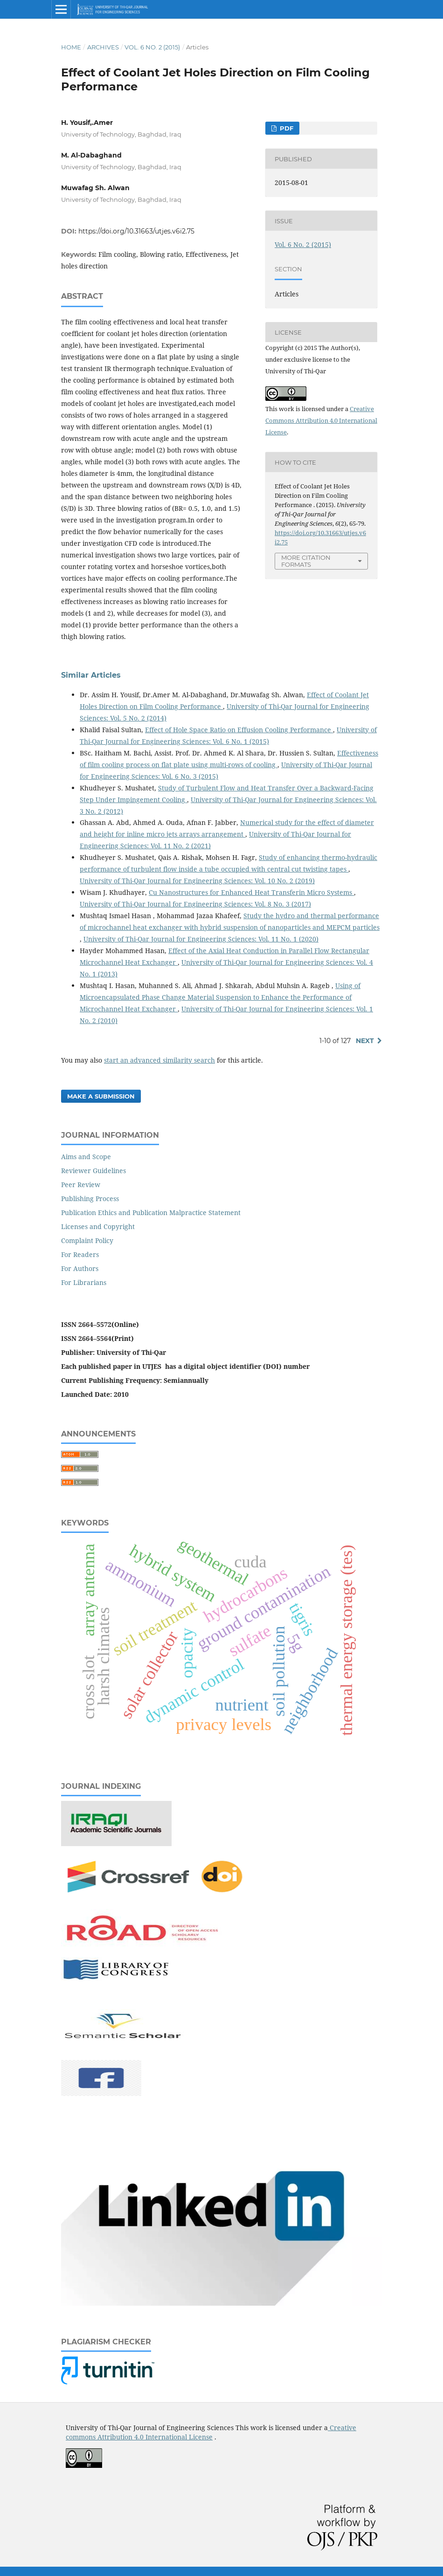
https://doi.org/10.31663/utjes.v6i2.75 (136, 231)
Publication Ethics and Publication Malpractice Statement (151, 1212)
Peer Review (80, 1184)
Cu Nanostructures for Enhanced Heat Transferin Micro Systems (251, 892)
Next (365, 1041)
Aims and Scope (86, 1156)
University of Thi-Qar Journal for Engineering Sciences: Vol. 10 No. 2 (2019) (197, 880)
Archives (103, 47)
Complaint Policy (87, 1240)
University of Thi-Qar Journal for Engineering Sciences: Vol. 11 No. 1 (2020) (200, 938)
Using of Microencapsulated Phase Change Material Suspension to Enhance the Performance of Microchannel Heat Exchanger (220, 997)
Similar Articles (91, 675)
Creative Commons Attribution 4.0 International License (321, 420)
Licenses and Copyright (98, 1226)
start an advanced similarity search (159, 1060)
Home (71, 47)
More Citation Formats (306, 561)
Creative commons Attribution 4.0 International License (211, 2432)
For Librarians (83, 1282)
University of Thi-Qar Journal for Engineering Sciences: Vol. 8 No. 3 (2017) (195, 904)
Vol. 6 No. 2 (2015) (152, 47)
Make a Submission (101, 1096)
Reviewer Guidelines (93, 1170)
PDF (285, 128)
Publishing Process (90, 1198)
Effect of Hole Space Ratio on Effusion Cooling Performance (239, 729)
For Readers (80, 1254)
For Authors (79, 1268)
